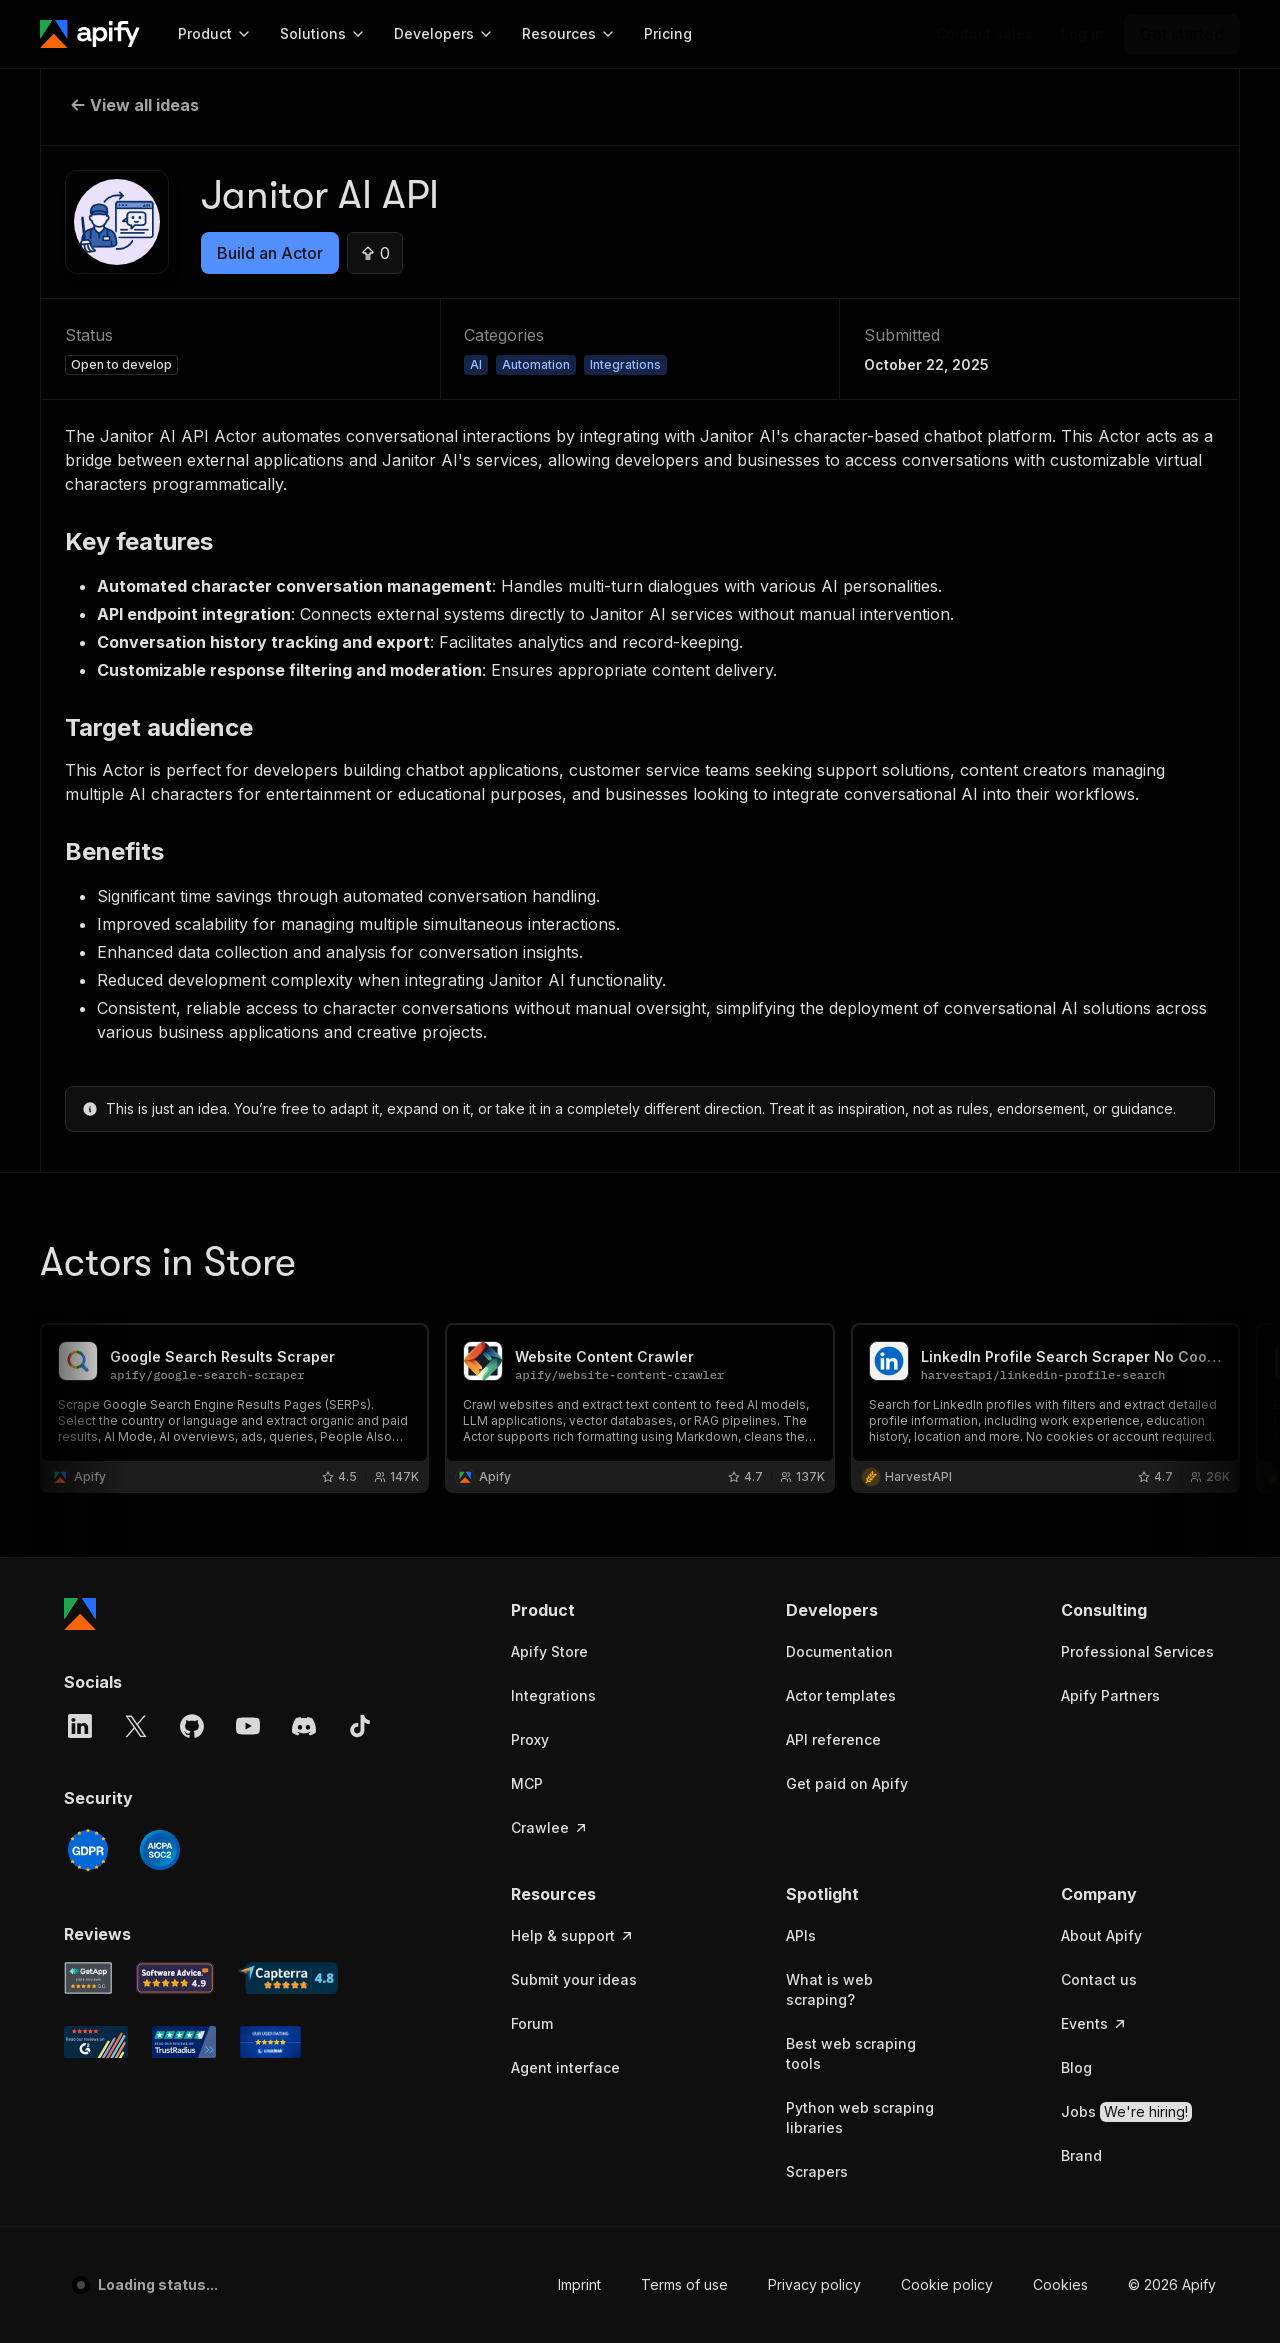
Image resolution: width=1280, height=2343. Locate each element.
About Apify (1101, 1935)
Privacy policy (814, 2284)
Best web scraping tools (851, 2053)
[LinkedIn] (80, 1726)
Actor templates (841, 1695)
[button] (588, 1610)
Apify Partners (1110, 1695)
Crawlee (550, 1827)
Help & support (573, 1935)
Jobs (1126, 2112)
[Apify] (90, 34)
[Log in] (1082, 34)
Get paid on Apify (847, 1783)
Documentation (839, 1651)
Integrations (553, 1695)
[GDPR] (88, 1850)
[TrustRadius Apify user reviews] (184, 2042)
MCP (527, 1783)
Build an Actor (270, 253)
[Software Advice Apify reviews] (175, 1978)
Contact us (1099, 1979)
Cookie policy (947, 2284)
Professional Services (1137, 1651)
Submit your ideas (574, 1979)
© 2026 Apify (1172, 2284)
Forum (532, 2023)
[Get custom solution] (984, 34)
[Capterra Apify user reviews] (288, 1978)
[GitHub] (192, 1726)
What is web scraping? (829, 1989)
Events (1094, 2023)
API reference (833, 1739)
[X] (136, 1726)
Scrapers (817, 2171)
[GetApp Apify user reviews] (88, 1978)
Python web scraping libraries (860, 2117)
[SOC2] (160, 1850)
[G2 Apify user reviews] (96, 2042)
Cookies (1060, 2284)
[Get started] (1182, 34)
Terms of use (684, 2284)
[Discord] (304, 1726)
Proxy (530, 1739)
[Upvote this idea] (375, 253)
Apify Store (549, 1651)
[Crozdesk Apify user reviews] (270, 2042)
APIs (801, 1935)
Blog (1076, 2067)
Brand (1081, 2155)
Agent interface (565, 2067)
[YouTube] (248, 1726)
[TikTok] (360, 1726)
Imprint (579, 2284)
